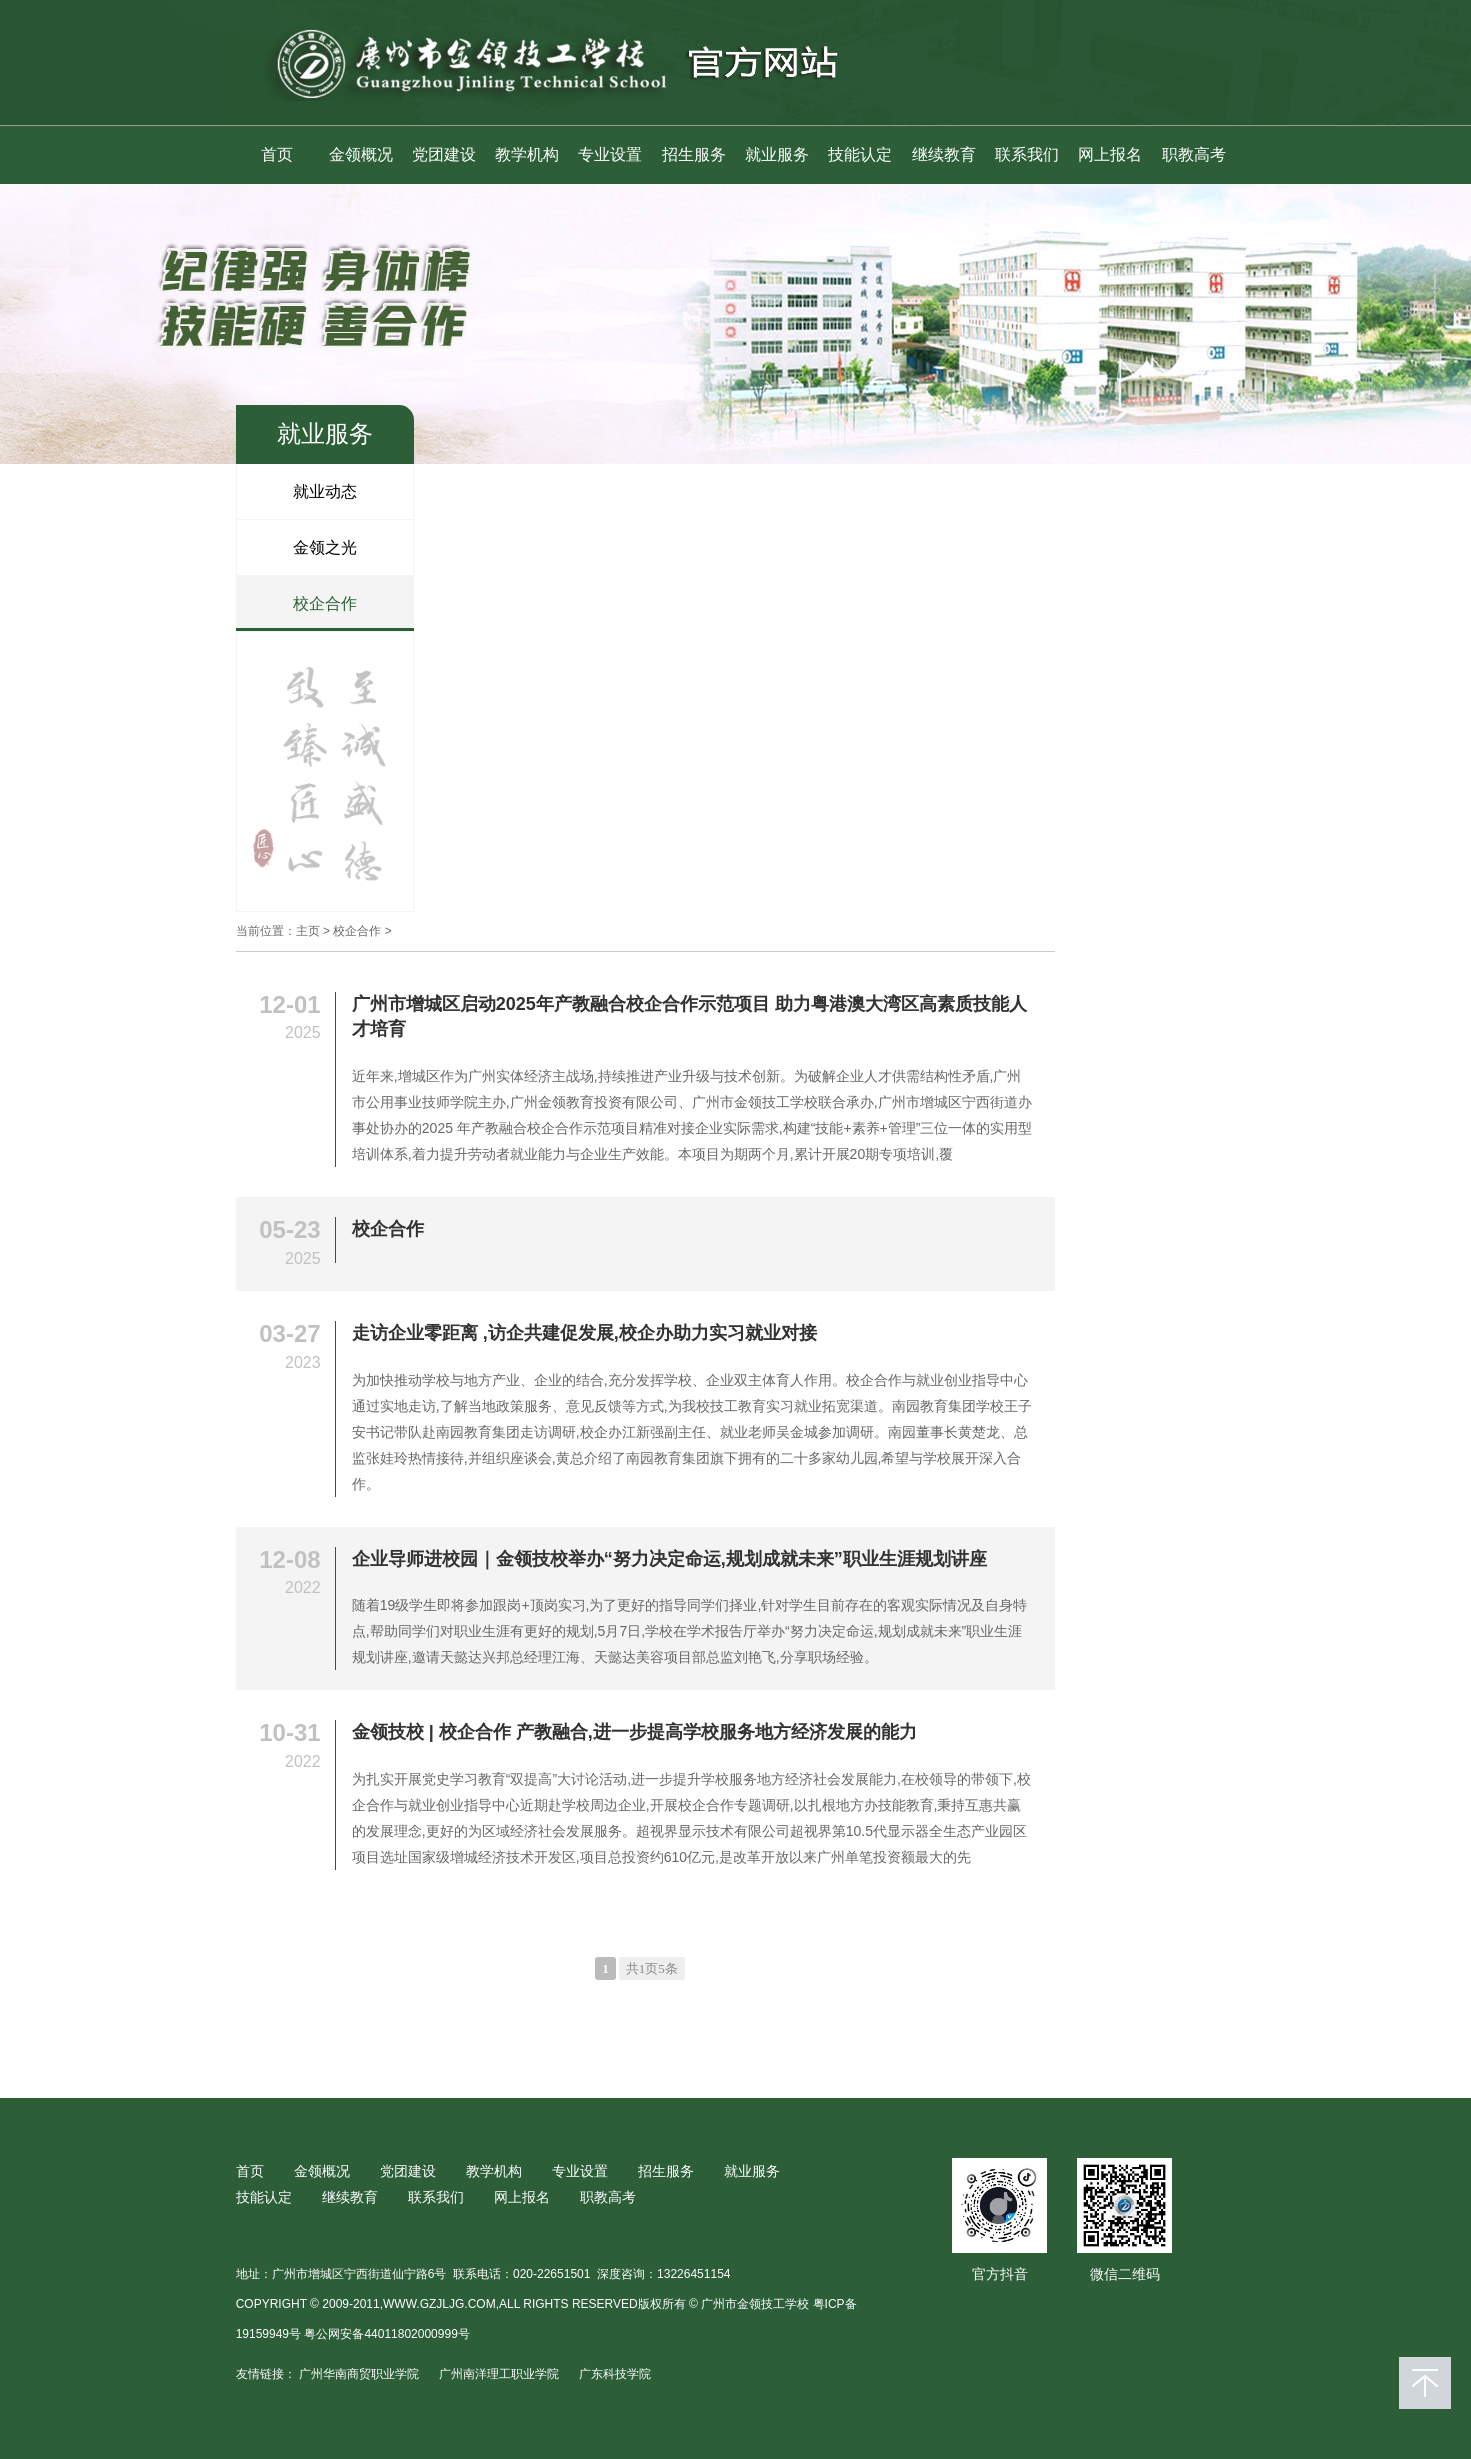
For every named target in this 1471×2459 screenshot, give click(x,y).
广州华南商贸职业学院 (359, 2374)
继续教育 (944, 154)
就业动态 (325, 491)
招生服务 (694, 154)
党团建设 (444, 154)
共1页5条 (652, 1968)
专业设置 (610, 154)
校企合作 (325, 603)
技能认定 (860, 154)
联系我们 (1027, 154)
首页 (277, 154)
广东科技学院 (615, 2374)
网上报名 (1110, 154)
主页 (308, 931)
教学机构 (527, 154)
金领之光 (325, 547)
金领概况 (361, 154)
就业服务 (777, 154)
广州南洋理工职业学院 (499, 2374)
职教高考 (1194, 154)
